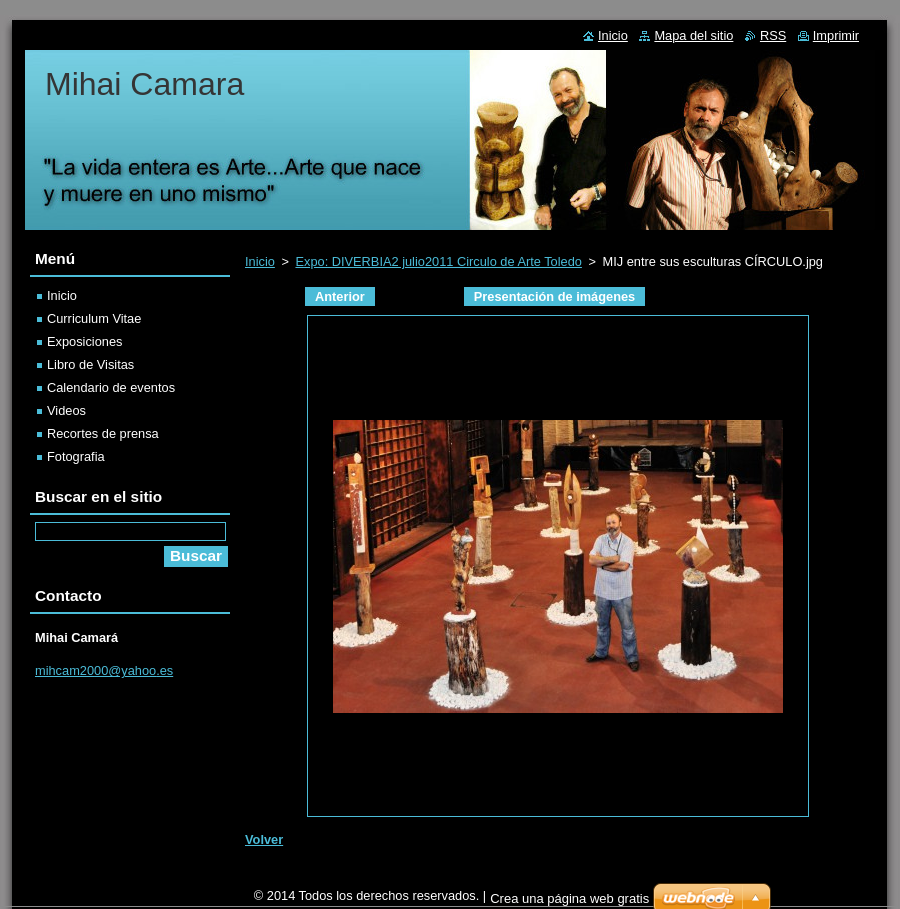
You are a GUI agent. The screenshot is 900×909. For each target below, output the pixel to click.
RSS (773, 35)
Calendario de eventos (111, 387)
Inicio (260, 261)
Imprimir (836, 35)
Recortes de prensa (103, 433)
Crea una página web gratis (569, 898)
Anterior (340, 296)
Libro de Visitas (90, 364)
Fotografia (76, 456)
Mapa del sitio (693, 35)
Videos (66, 410)
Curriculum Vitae (94, 318)
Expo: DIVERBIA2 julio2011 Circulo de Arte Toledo (438, 261)
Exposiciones (84, 341)
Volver (264, 839)
